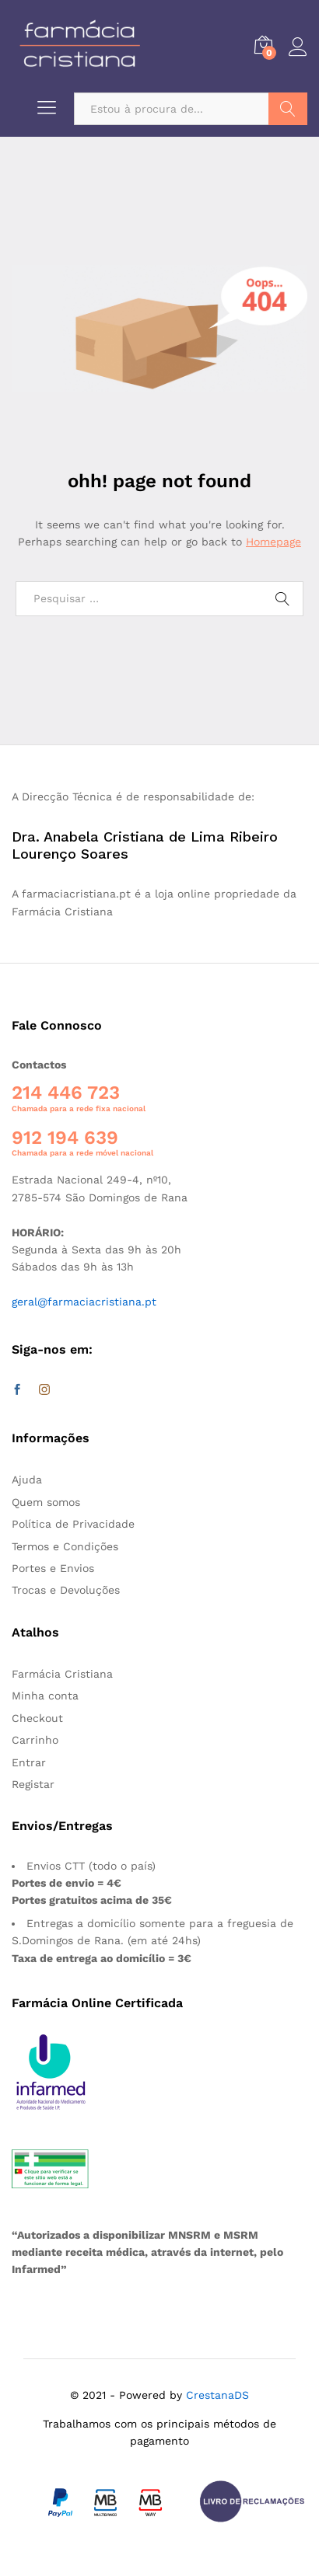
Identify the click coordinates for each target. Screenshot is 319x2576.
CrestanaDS (217, 2395)
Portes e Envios (53, 1568)
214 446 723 (66, 1092)
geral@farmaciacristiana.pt (84, 1301)
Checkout (37, 1718)
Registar (33, 1784)
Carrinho (35, 1740)
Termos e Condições (65, 1546)
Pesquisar (287, 108)
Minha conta (45, 1695)
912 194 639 (65, 1138)
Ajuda (27, 1479)
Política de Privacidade (73, 1524)
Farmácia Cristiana (62, 1674)
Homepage (273, 541)
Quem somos (46, 1502)
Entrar (29, 1762)
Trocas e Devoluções (66, 1590)
